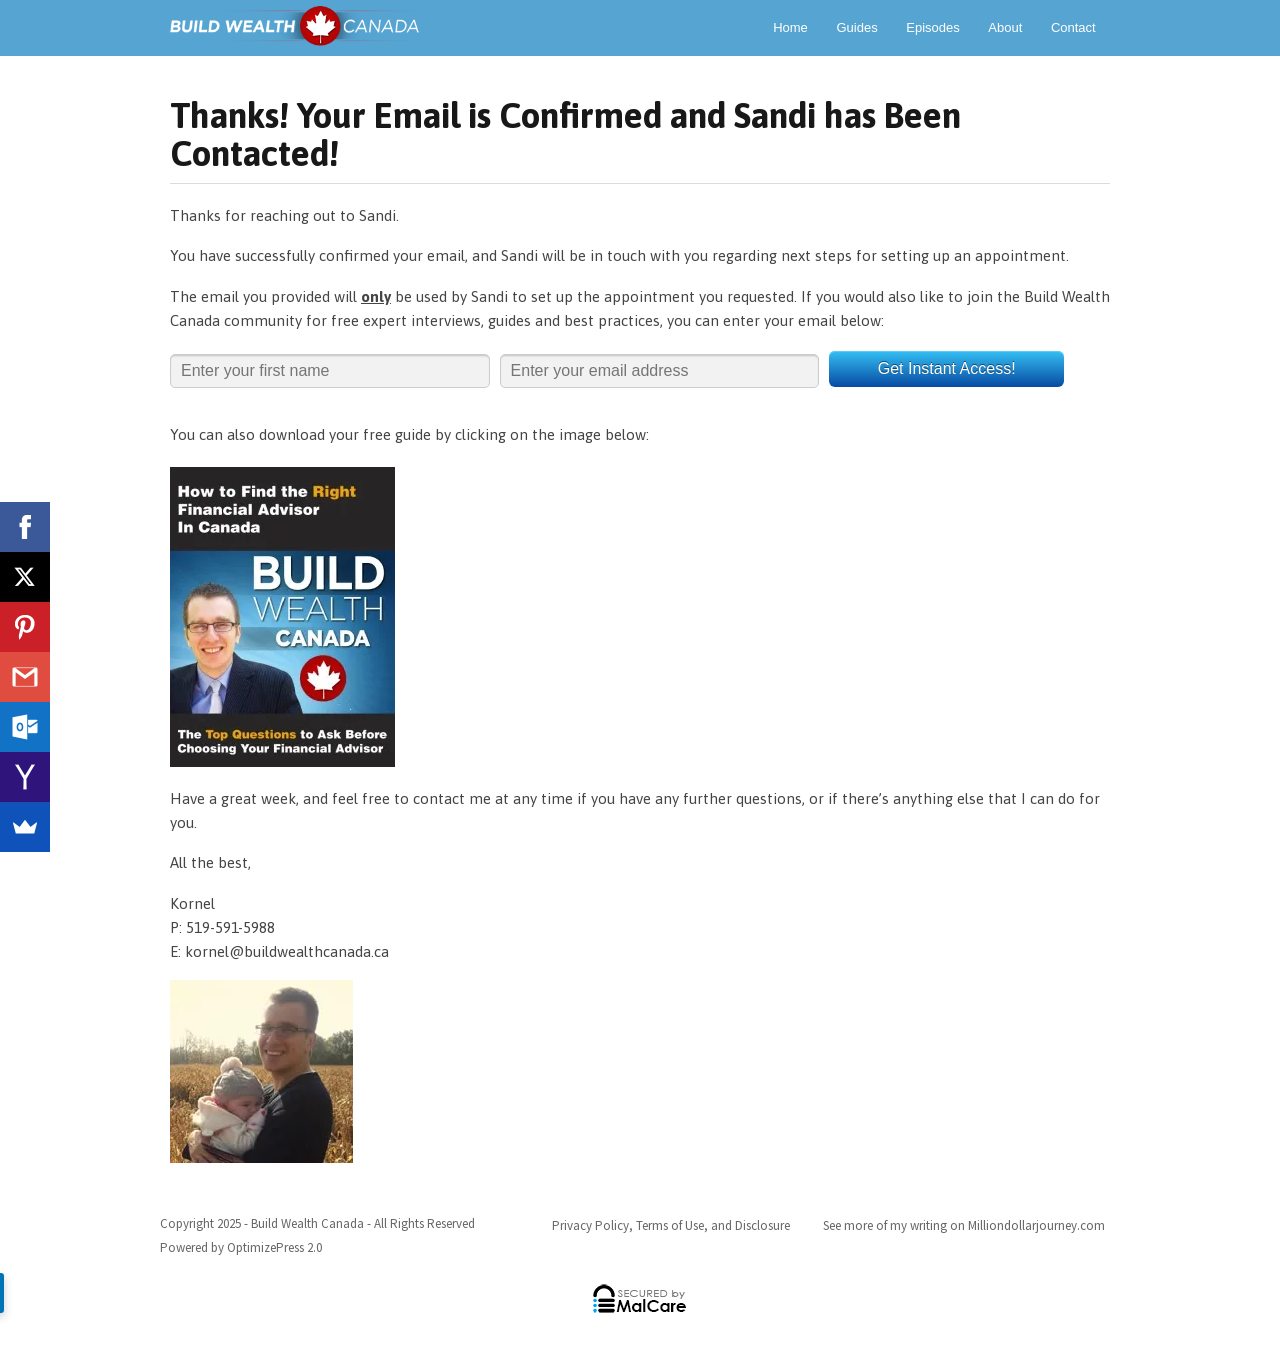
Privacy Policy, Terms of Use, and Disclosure (671, 1225)
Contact (1073, 27)
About (1005, 27)
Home (790, 27)
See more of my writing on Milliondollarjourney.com (964, 1225)
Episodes (932, 27)
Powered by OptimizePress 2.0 (241, 1247)
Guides (856, 27)
